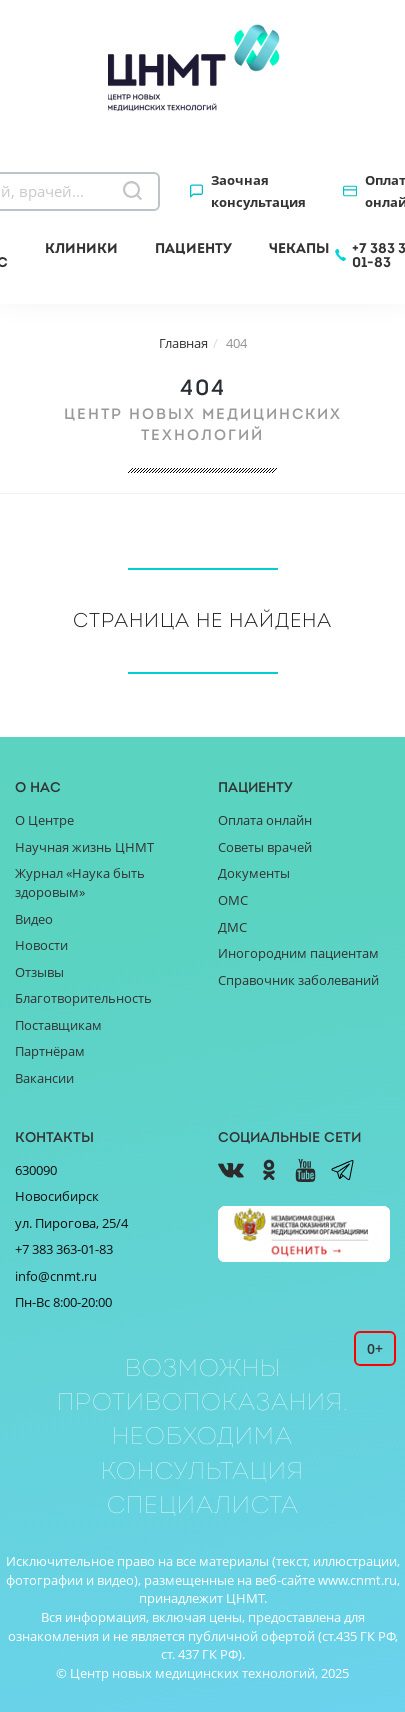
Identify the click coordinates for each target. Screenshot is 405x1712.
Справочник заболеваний (298, 980)
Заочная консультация (258, 191)
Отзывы (39, 972)
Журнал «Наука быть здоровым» (80, 882)
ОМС (233, 900)
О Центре (44, 820)
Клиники (81, 248)
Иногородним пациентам (298, 953)
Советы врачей (265, 847)
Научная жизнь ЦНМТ (84, 847)
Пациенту (193, 248)
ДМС (232, 927)
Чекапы (299, 248)
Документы (254, 873)
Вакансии (44, 1078)
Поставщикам (58, 1025)
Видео (34, 919)
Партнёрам (50, 1051)
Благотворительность (83, 998)
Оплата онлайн (265, 820)
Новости (41, 945)
